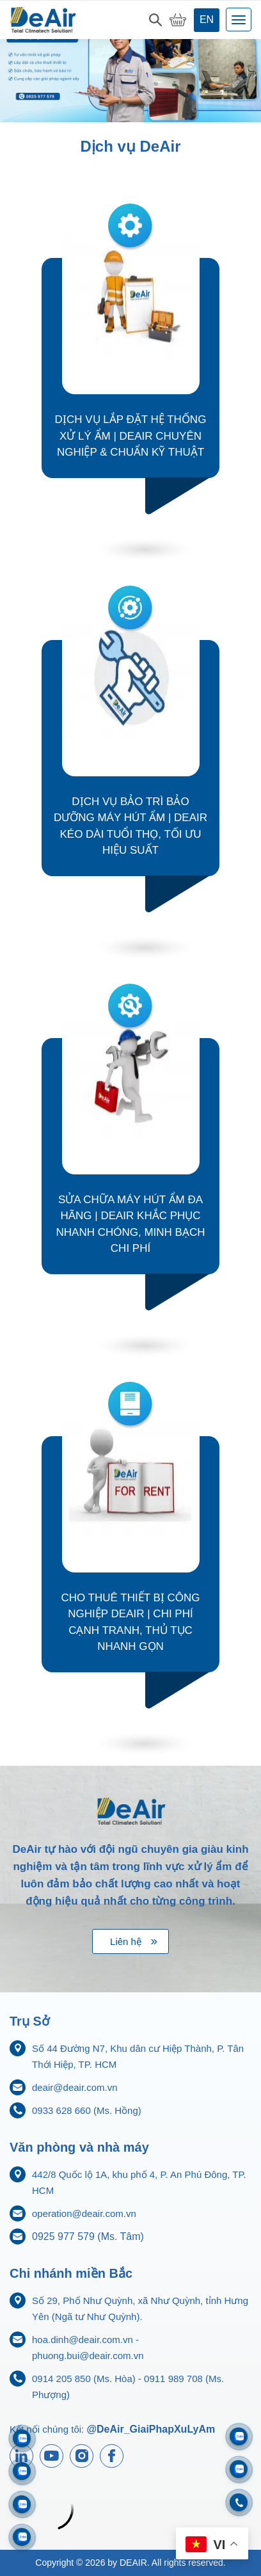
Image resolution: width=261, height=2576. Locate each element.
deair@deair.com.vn (75, 2087)
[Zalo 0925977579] (22, 2537)
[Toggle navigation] (238, 19)
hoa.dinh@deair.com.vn (82, 2339)
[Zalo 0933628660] (239, 2436)
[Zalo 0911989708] (22, 2438)
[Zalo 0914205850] (22, 2471)
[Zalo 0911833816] (22, 2504)
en (207, 19)
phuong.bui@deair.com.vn (88, 2355)
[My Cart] (178, 20)
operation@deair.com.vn (84, 2213)
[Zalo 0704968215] (239, 2469)
